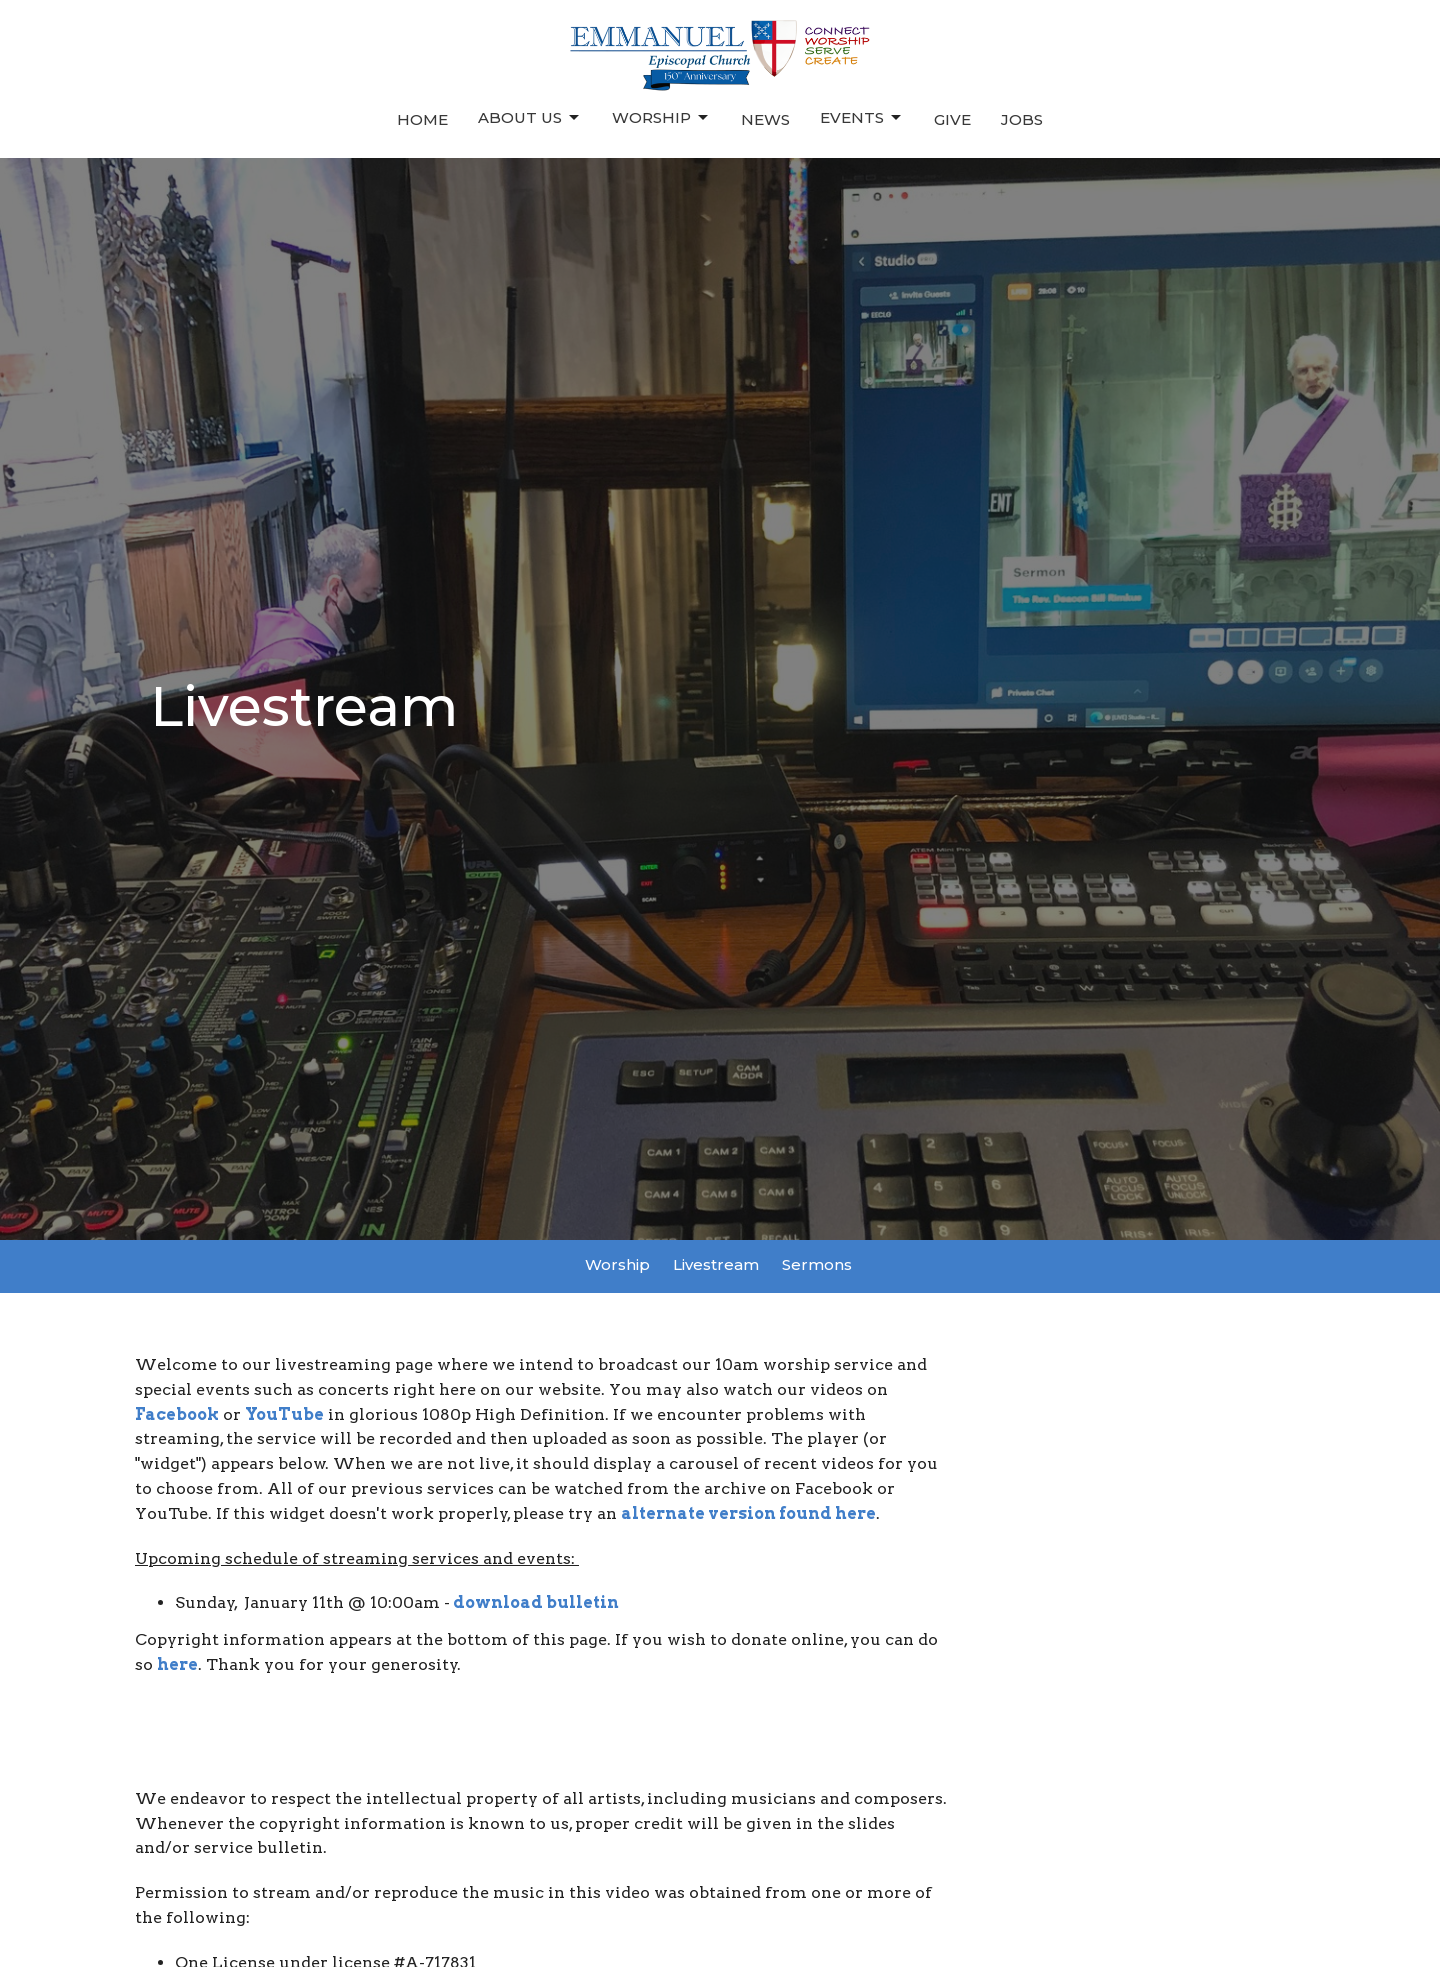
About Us (530, 118)
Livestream (716, 1264)
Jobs (1022, 119)
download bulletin (536, 1602)
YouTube (284, 1414)
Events (862, 118)
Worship (661, 118)
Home (422, 119)
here (177, 1664)
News (765, 119)
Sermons (817, 1264)
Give (952, 119)
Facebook (177, 1414)
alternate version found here (748, 1513)
